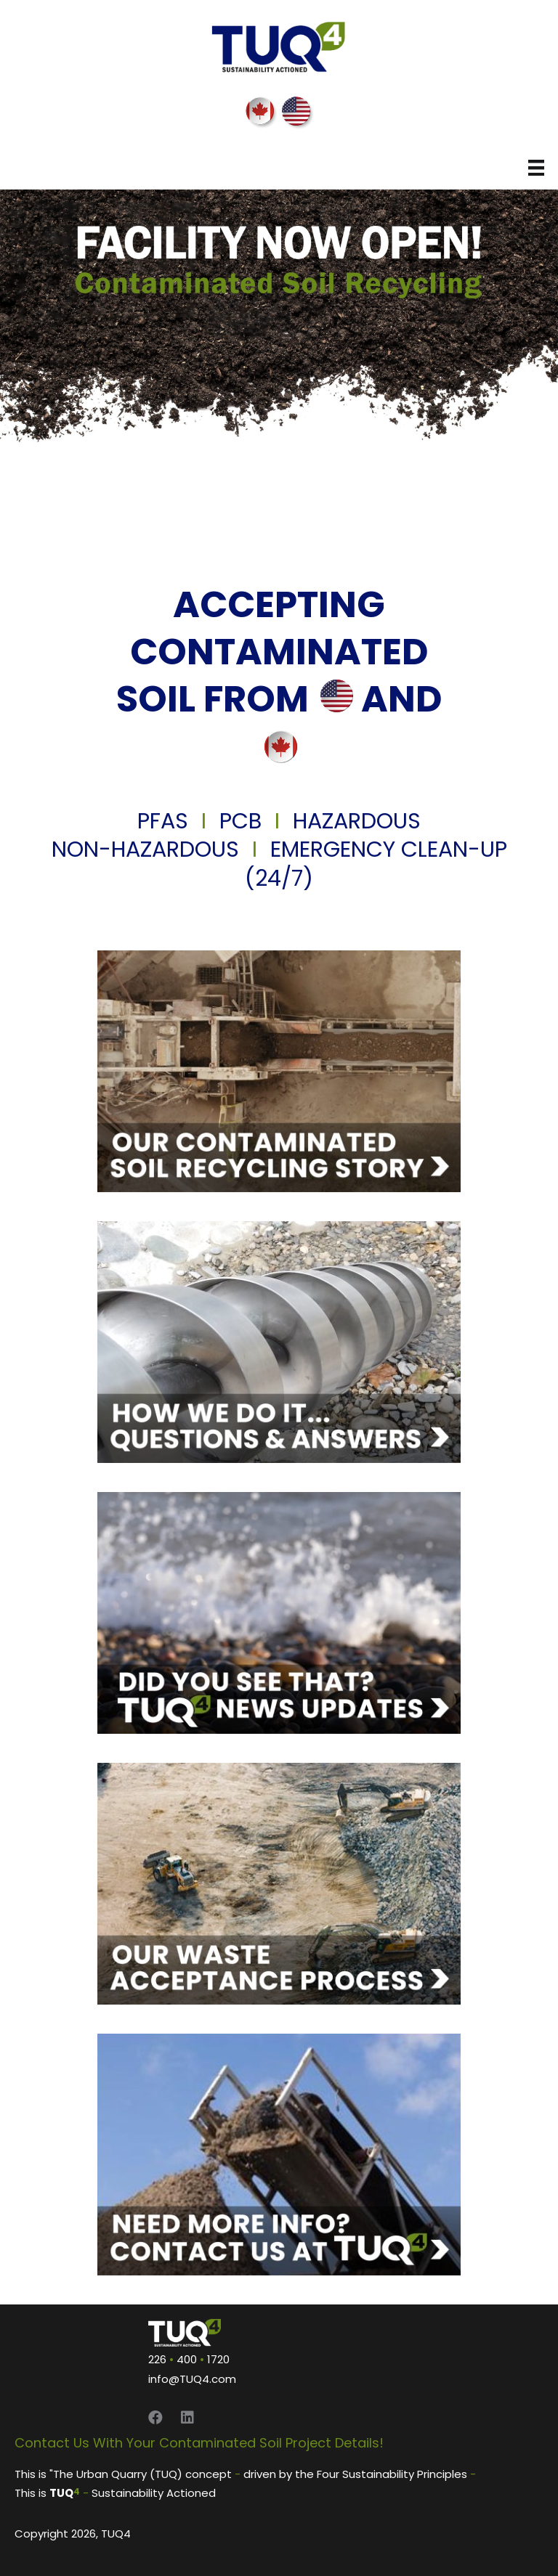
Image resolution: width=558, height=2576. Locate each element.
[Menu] (536, 168)
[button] (155, 2418)
